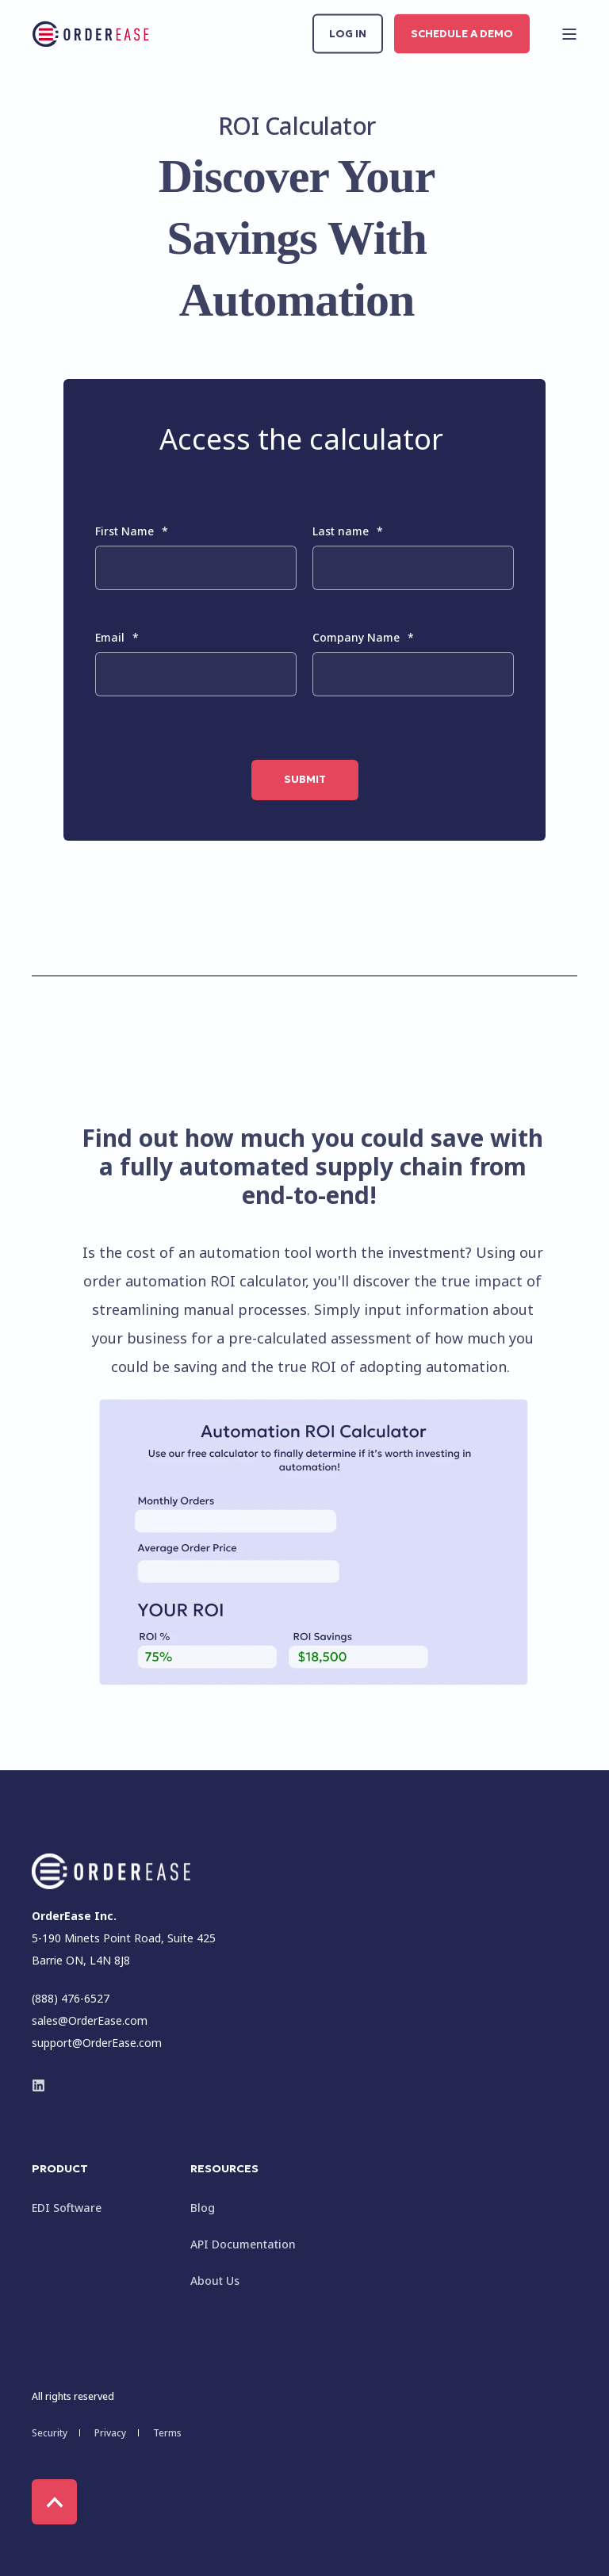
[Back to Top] (54, 2501)
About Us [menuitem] (214, 2280)
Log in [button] (347, 33)
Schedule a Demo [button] (462, 33)
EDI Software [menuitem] (67, 2207)
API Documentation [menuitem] (243, 2244)
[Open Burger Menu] (569, 34)
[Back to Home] (91, 33)
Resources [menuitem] (224, 2169)
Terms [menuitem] (167, 2433)
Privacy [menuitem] (110, 2433)
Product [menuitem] (60, 2169)
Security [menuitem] (49, 2433)
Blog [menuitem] (202, 2207)
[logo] (111, 1871)
